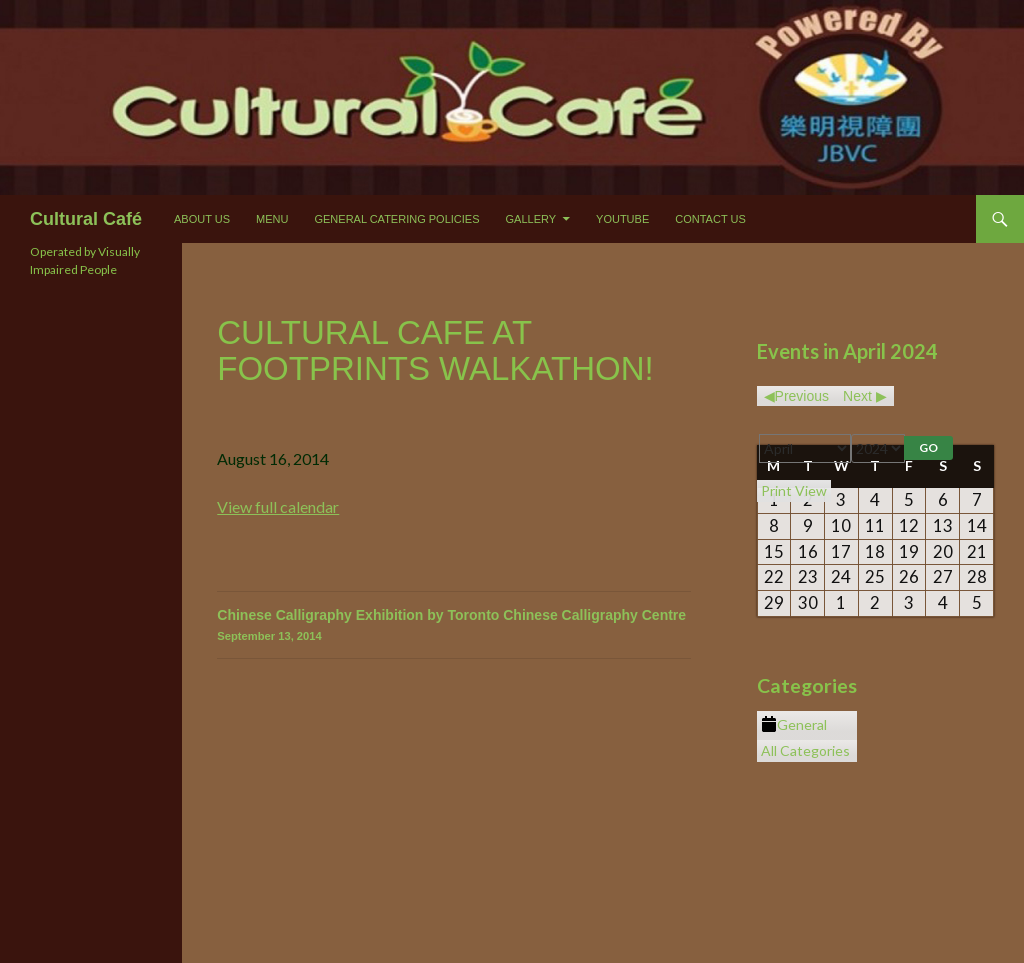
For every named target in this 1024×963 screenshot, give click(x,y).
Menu (272, 219)
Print (794, 490)
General (794, 725)
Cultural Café (86, 219)
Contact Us (710, 219)
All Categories (805, 750)
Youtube (622, 219)
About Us (202, 219)
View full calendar (278, 506)
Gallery (531, 219)
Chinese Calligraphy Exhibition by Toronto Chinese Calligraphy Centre (454, 626)
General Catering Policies (396, 219)
